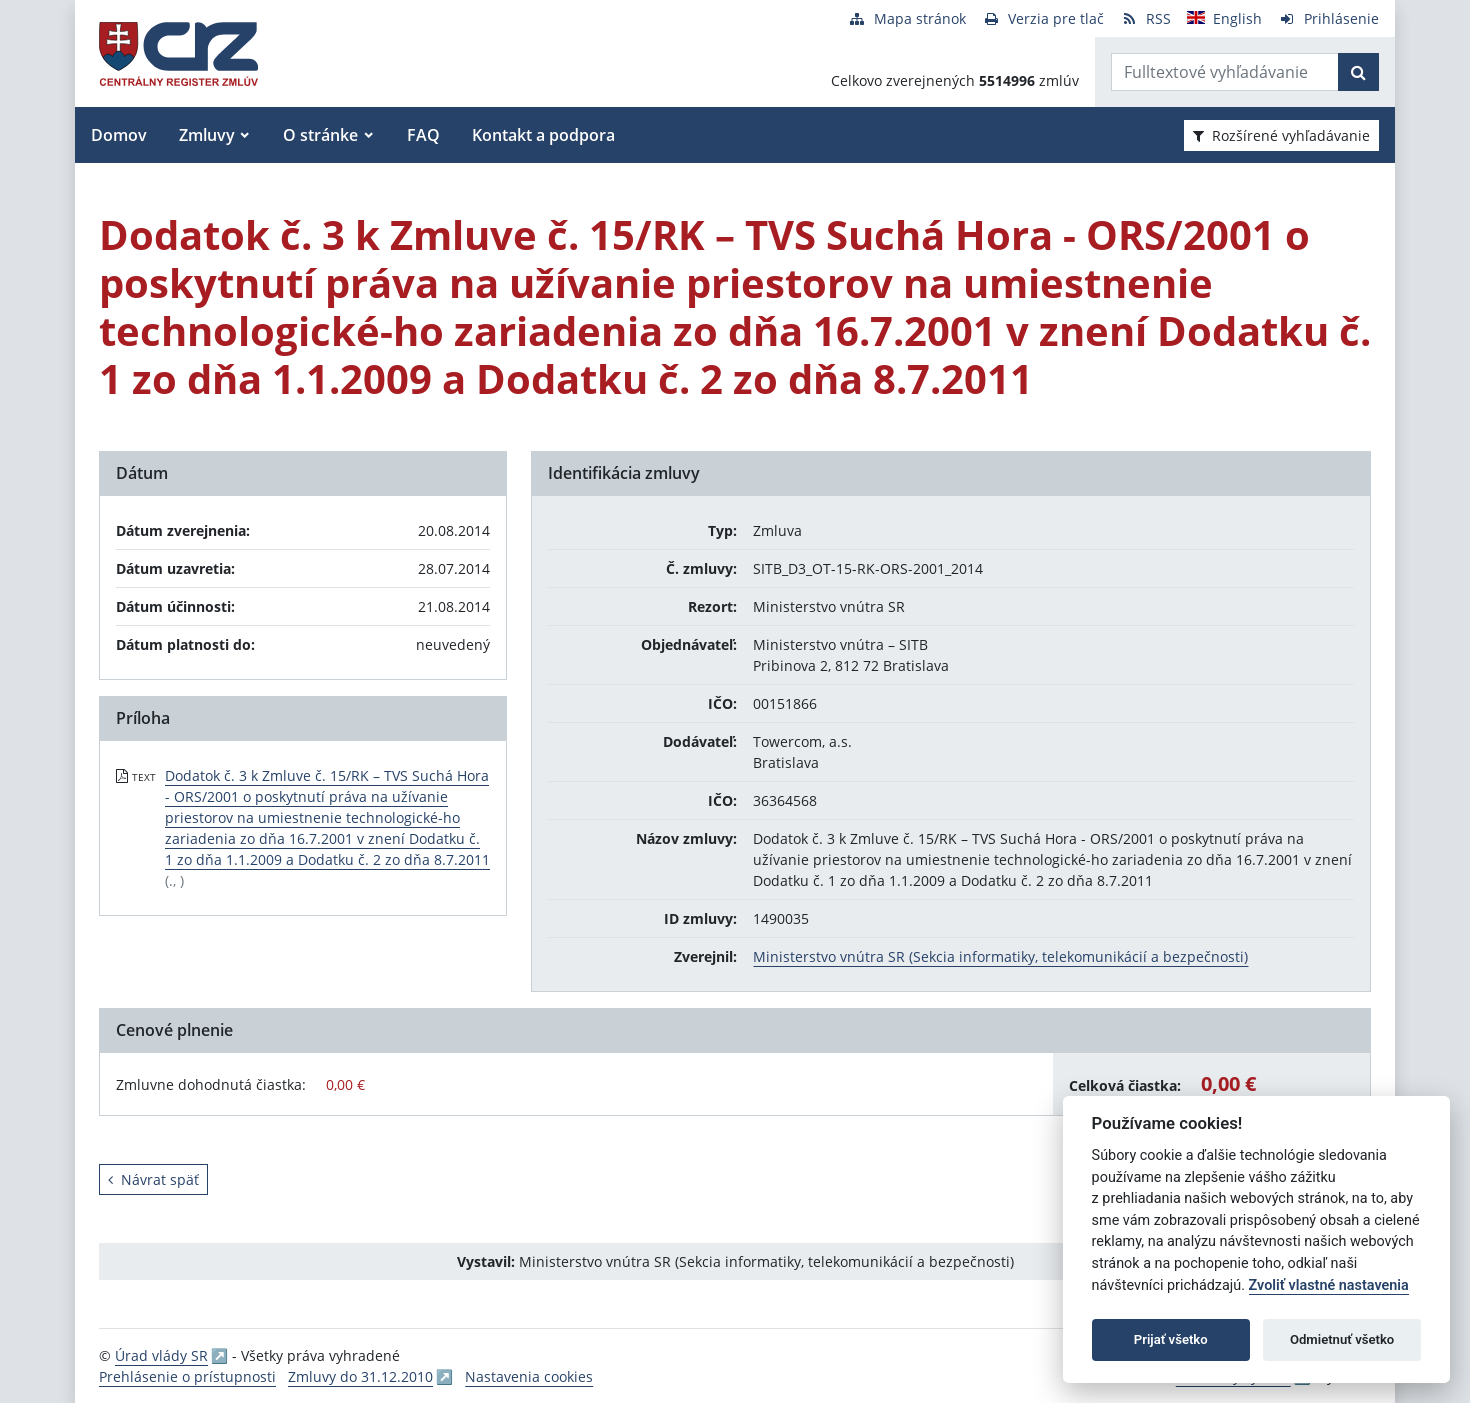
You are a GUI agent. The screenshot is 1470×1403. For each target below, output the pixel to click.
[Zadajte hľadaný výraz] (1225, 72)
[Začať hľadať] (1358, 72)
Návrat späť (153, 1179)
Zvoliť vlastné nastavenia (1329, 1285)
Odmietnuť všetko (1342, 1339)
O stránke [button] (320, 135)
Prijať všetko (1171, 1339)
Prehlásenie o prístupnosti (187, 1376)
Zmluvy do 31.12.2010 (360, 1376)
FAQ (423, 135)
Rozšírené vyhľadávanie (1281, 135)
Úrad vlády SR (161, 1355)
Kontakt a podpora (543, 135)
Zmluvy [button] (207, 135)
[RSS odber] (1145, 18)
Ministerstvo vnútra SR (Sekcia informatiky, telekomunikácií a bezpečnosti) (1000, 956)
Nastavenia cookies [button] (529, 1376)
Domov (119, 135)
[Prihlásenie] (1328, 18)
